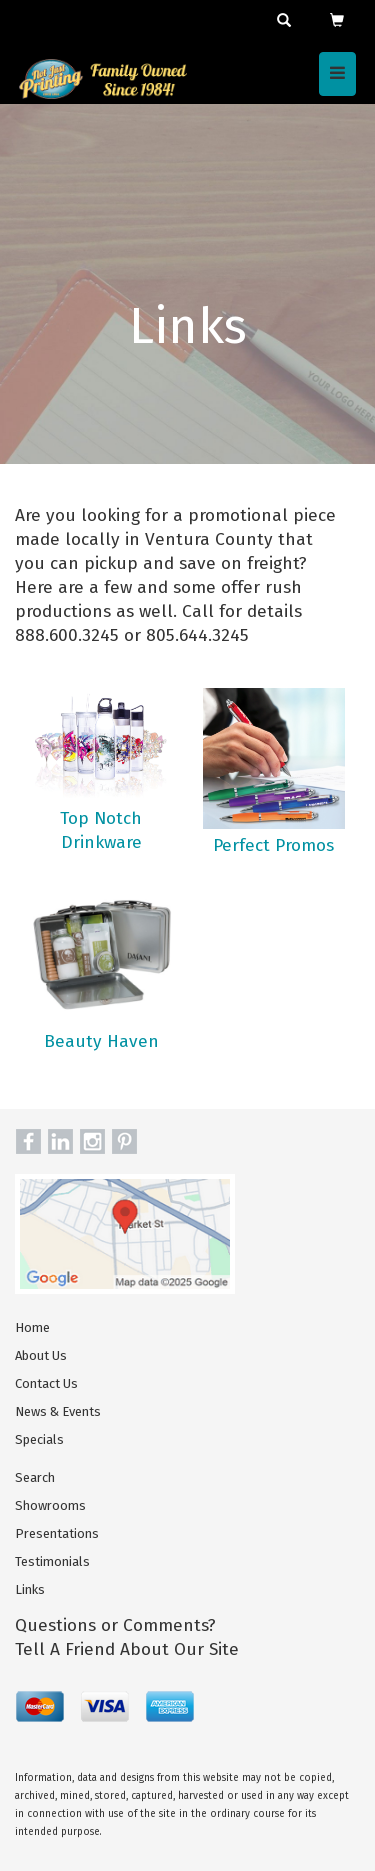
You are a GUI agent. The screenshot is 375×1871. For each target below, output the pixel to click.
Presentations (57, 1533)
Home (32, 1327)
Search (35, 1477)
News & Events (58, 1411)
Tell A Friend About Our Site (127, 1649)
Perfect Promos (273, 845)
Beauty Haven (101, 1041)
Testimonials (52, 1561)
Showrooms (50, 1505)
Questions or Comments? (115, 1625)
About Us (41, 1355)
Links (30, 1589)
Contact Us (46, 1383)
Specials (39, 1439)
